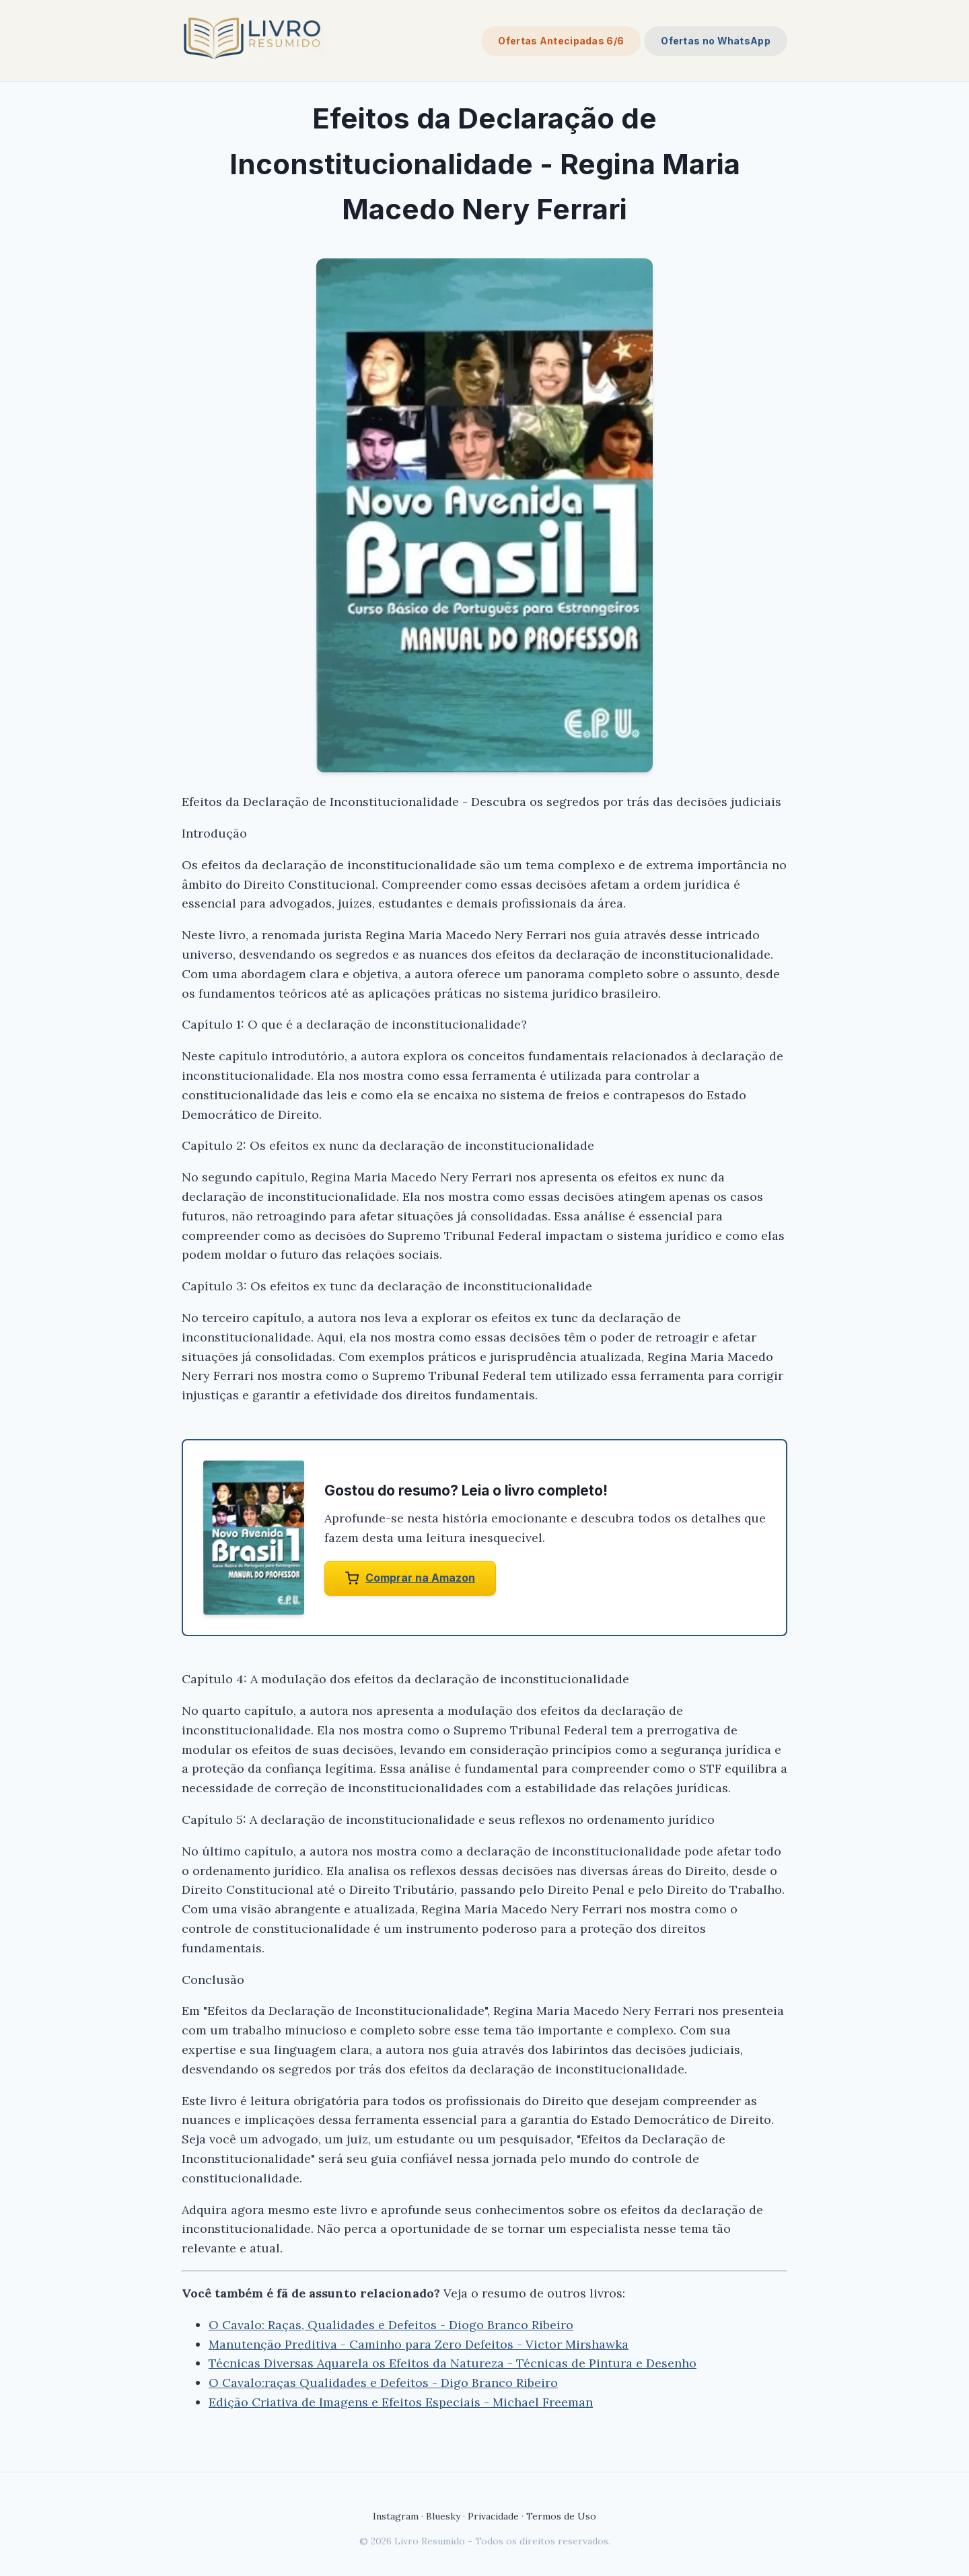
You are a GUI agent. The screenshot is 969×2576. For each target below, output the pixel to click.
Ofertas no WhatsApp (715, 40)
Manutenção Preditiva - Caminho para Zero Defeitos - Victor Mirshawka (419, 2344)
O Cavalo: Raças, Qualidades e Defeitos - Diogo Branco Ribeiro (391, 2324)
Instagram (396, 2516)
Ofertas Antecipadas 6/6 (561, 40)
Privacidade (493, 2516)
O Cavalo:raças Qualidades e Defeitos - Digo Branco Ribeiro (383, 2382)
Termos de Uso (561, 2516)
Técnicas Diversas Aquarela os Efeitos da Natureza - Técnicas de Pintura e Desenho (452, 2363)
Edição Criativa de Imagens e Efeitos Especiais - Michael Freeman (401, 2402)
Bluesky (443, 2516)
